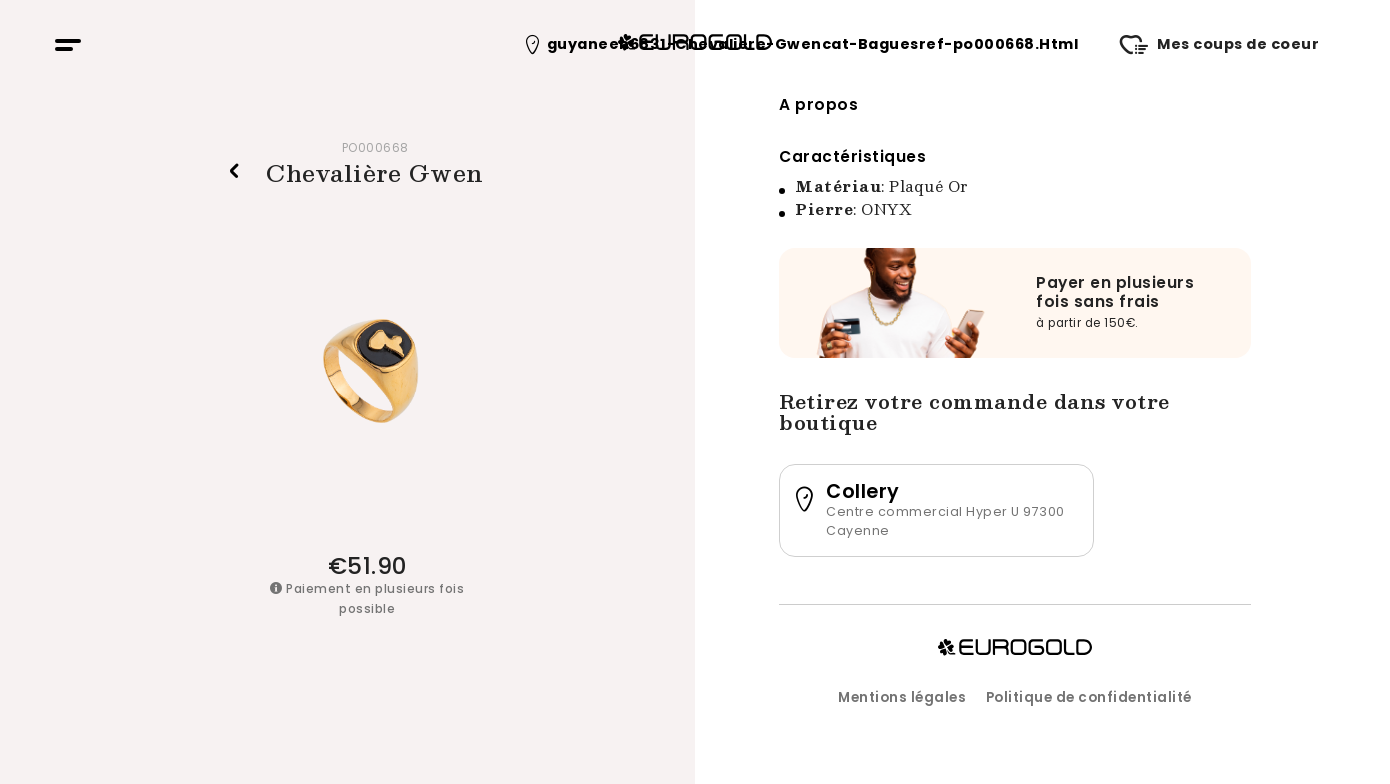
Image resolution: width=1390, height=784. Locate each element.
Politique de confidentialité (1089, 697)
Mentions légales (902, 697)
